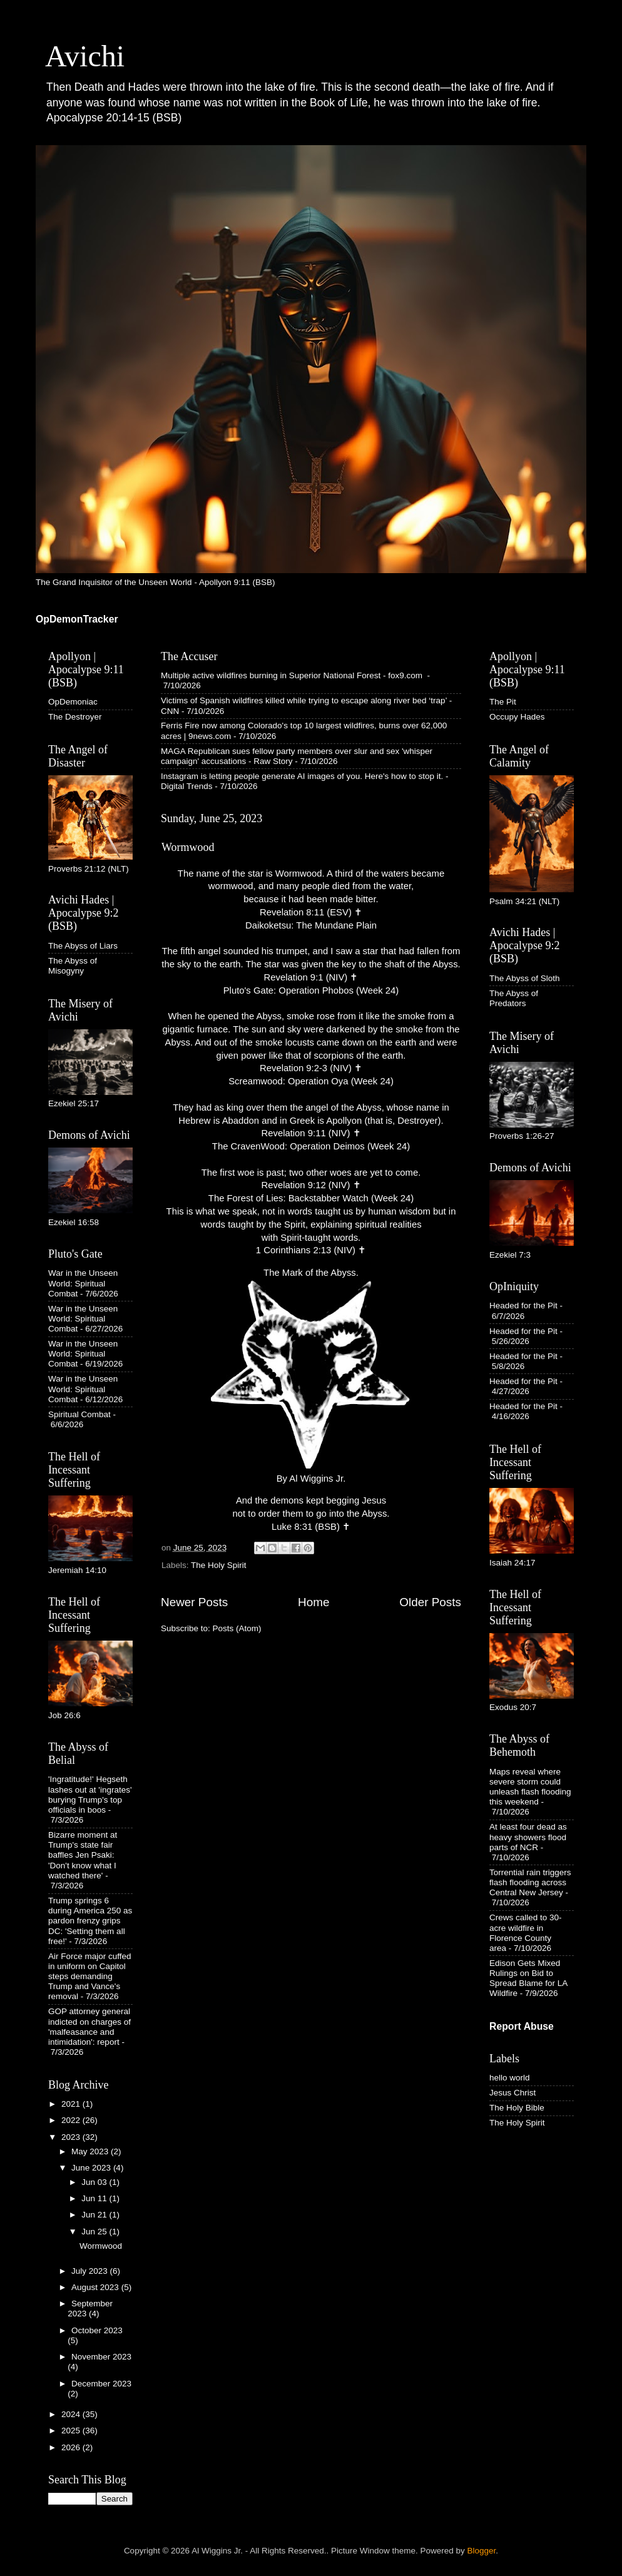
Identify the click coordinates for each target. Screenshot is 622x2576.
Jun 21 (95, 2214)
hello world (509, 2077)
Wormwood (188, 847)
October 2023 (97, 2330)
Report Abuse (521, 2026)
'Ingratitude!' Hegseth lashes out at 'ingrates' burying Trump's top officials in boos (89, 1794)
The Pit (502, 701)
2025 (72, 2430)
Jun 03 (95, 2182)
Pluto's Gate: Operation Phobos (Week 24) (311, 990)
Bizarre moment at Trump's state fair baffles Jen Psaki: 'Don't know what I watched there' (82, 1855)
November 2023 (101, 2356)
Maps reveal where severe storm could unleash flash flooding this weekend (530, 1787)
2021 (72, 2104)
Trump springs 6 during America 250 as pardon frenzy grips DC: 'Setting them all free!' (90, 1921)
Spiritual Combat (79, 1414)
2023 (72, 2137)
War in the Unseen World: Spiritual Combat (83, 1283)
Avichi (85, 56)
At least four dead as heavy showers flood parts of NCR (528, 1836)
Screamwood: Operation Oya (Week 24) (311, 1081)
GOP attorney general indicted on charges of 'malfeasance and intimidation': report (89, 2027)
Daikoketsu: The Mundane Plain (311, 925)
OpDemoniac (73, 701)
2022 (72, 2120)
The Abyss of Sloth (524, 978)
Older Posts (430, 1602)
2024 (72, 2414)
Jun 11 (95, 2198)
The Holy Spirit (219, 1565)
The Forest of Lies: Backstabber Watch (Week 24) (311, 1198)
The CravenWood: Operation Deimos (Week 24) (311, 1146)
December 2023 (101, 2383)
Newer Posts (194, 1602)
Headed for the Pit (523, 1305)
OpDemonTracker (77, 619)
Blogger (481, 2550)
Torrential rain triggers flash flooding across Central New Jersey (530, 1882)
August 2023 (96, 2287)
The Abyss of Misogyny (72, 965)
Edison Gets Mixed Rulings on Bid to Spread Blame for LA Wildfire (528, 1978)
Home (313, 1602)
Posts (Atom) (237, 1628)
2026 (72, 2447)
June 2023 (92, 2167)
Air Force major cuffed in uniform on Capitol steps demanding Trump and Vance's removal (89, 1977)
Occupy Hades (517, 716)
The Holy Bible (516, 2107)
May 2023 (91, 2151)
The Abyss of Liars (83, 945)
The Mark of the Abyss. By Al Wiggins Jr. (311, 1376)
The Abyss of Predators (513, 998)
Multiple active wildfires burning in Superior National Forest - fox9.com (293, 675)
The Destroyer (75, 716)
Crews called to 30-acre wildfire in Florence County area (525, 1933)
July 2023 (90, 2271)
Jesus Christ (512, 2092)
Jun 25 (95, 2231)
